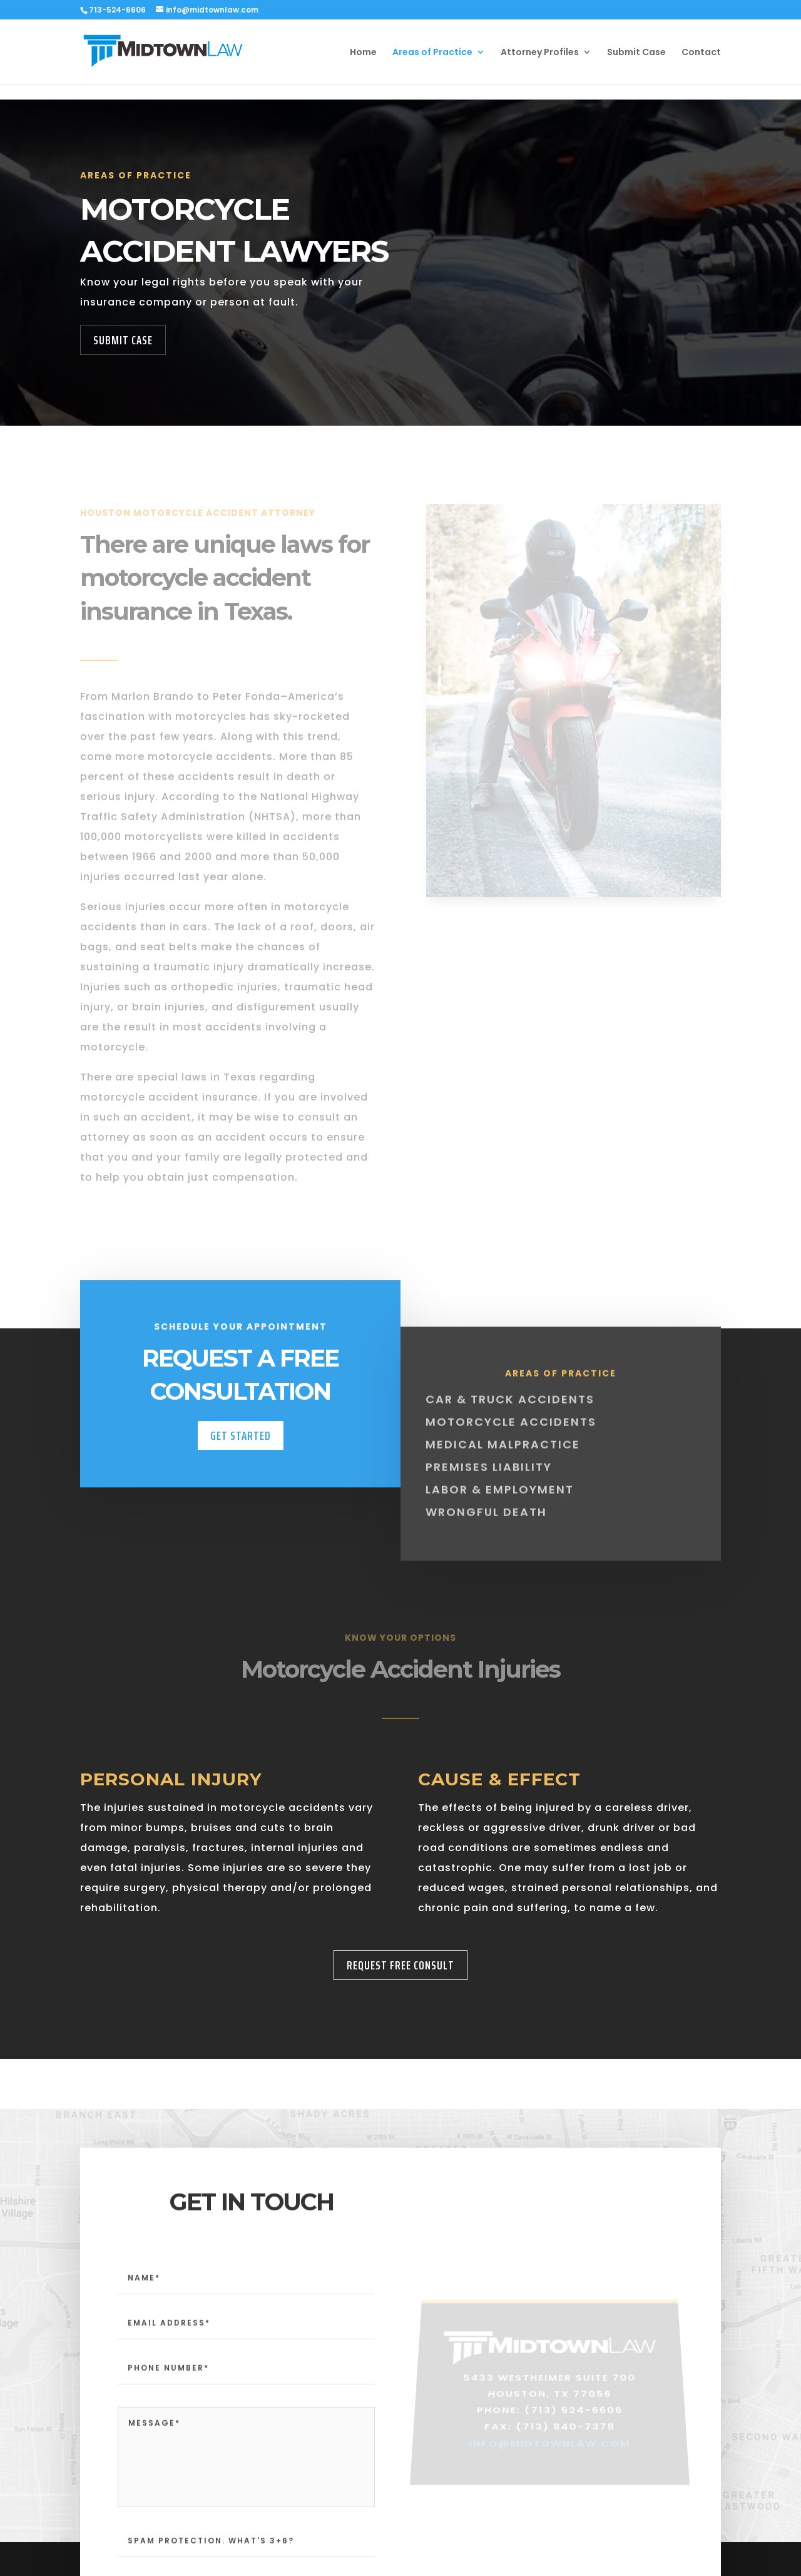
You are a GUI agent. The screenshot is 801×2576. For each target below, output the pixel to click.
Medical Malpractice (503, 1462)
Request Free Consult (400, 1965)
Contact (701, 53)
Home (363, 53)
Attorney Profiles (540, 53)
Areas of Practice (432, 53)
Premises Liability (489, 1485)
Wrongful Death (486, 1530)
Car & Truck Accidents (510, 1417)
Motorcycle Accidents (511, 1440)
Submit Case (636, 53)
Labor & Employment (500, 1508)
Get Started (240, 1451)
